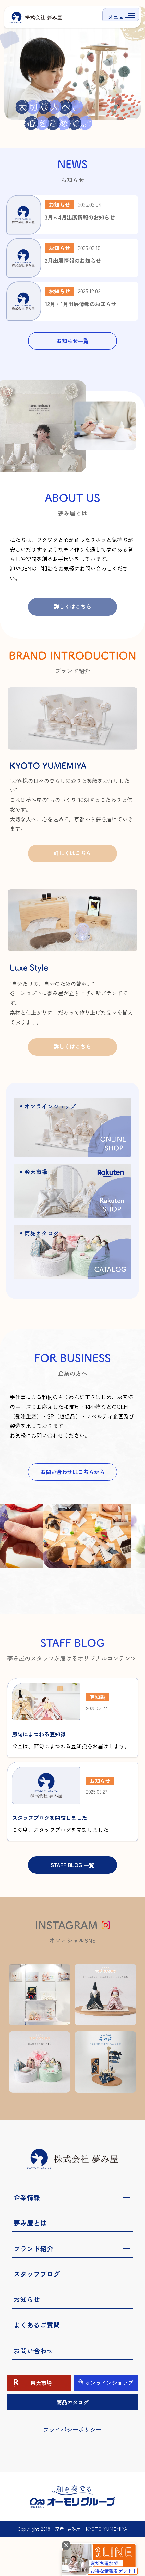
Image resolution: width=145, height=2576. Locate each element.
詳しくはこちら (72, 638)
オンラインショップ (109, 2422)
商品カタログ (72, 2441)
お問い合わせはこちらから (72, 1504)
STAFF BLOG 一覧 (72, 1904)
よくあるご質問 (37, 2364)
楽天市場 (41, 2422)
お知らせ (27, 2338)
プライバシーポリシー (72, 2468)
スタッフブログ (37, 2313)
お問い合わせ (33, 2389)
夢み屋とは (30, 2262)
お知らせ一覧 (72, 373)
